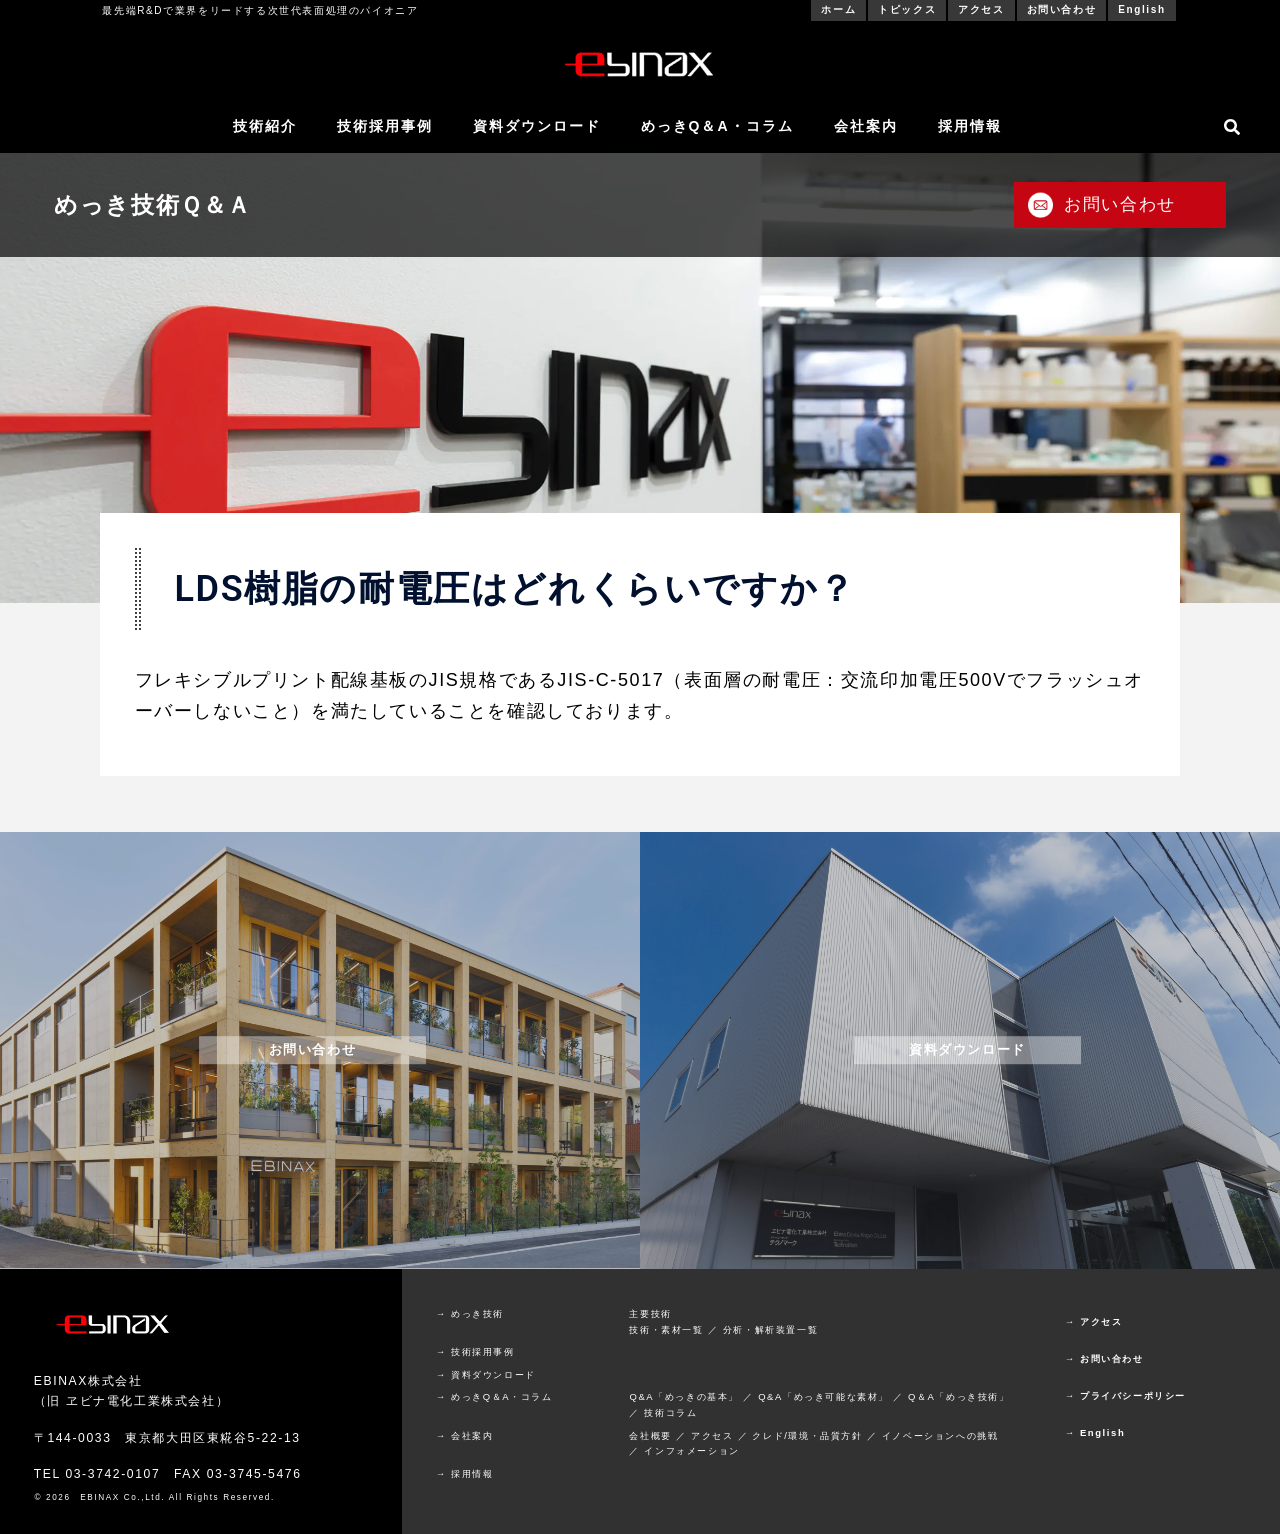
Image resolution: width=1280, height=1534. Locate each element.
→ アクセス (1094, 1321)
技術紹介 (265, 126)
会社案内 (866, 126)
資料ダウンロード (537, 126)
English (1141, 9)
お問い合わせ (1062, 9)
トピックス (907, 9)
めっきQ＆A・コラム (717, 126)
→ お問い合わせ (1104, 1358)
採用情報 (970, 126)
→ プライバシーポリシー (1125, 1395)
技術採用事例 (385, 126)
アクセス (981, 9)
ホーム (838, 9)
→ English (1095, 1432)
